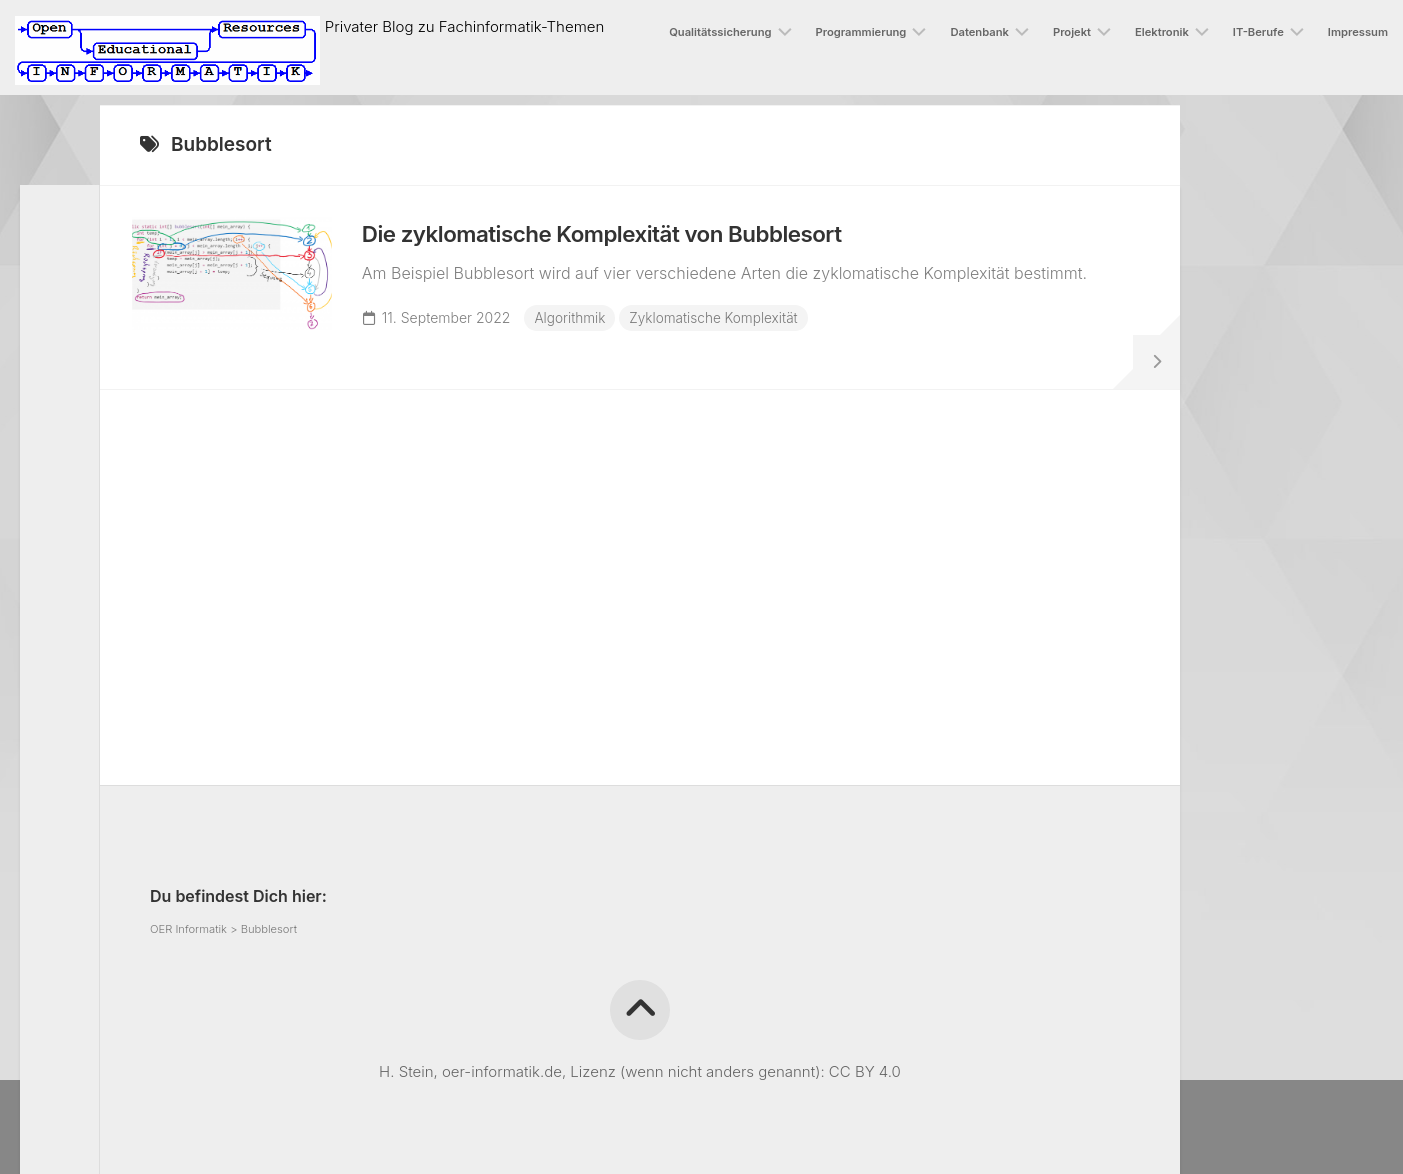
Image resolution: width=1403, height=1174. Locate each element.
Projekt (1072, 32)
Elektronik (1162, 32)
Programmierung (861, 32)
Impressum (1358, 32)
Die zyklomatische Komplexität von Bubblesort (628, 242)
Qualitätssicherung (720, 32)
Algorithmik (579, 325)
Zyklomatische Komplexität (727, 325)
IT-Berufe (1258, 32)
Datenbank (979, 32)
